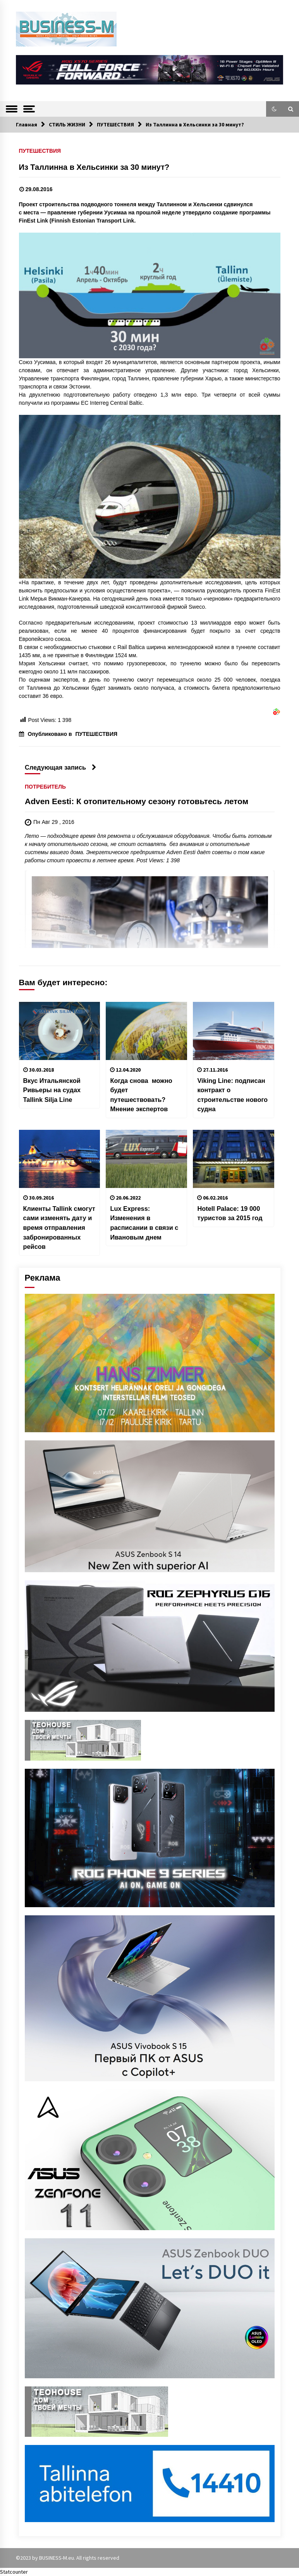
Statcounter (14, 2571)
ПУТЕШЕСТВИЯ (40, 151)
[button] (274, 109)
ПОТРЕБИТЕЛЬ (45, 787)
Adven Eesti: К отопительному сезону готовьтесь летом (136, 801)
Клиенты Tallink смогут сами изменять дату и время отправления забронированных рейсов (59, 1227)
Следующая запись (60, 767)
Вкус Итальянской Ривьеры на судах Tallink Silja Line (52, 1090)
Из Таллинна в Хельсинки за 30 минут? (96, 167)
